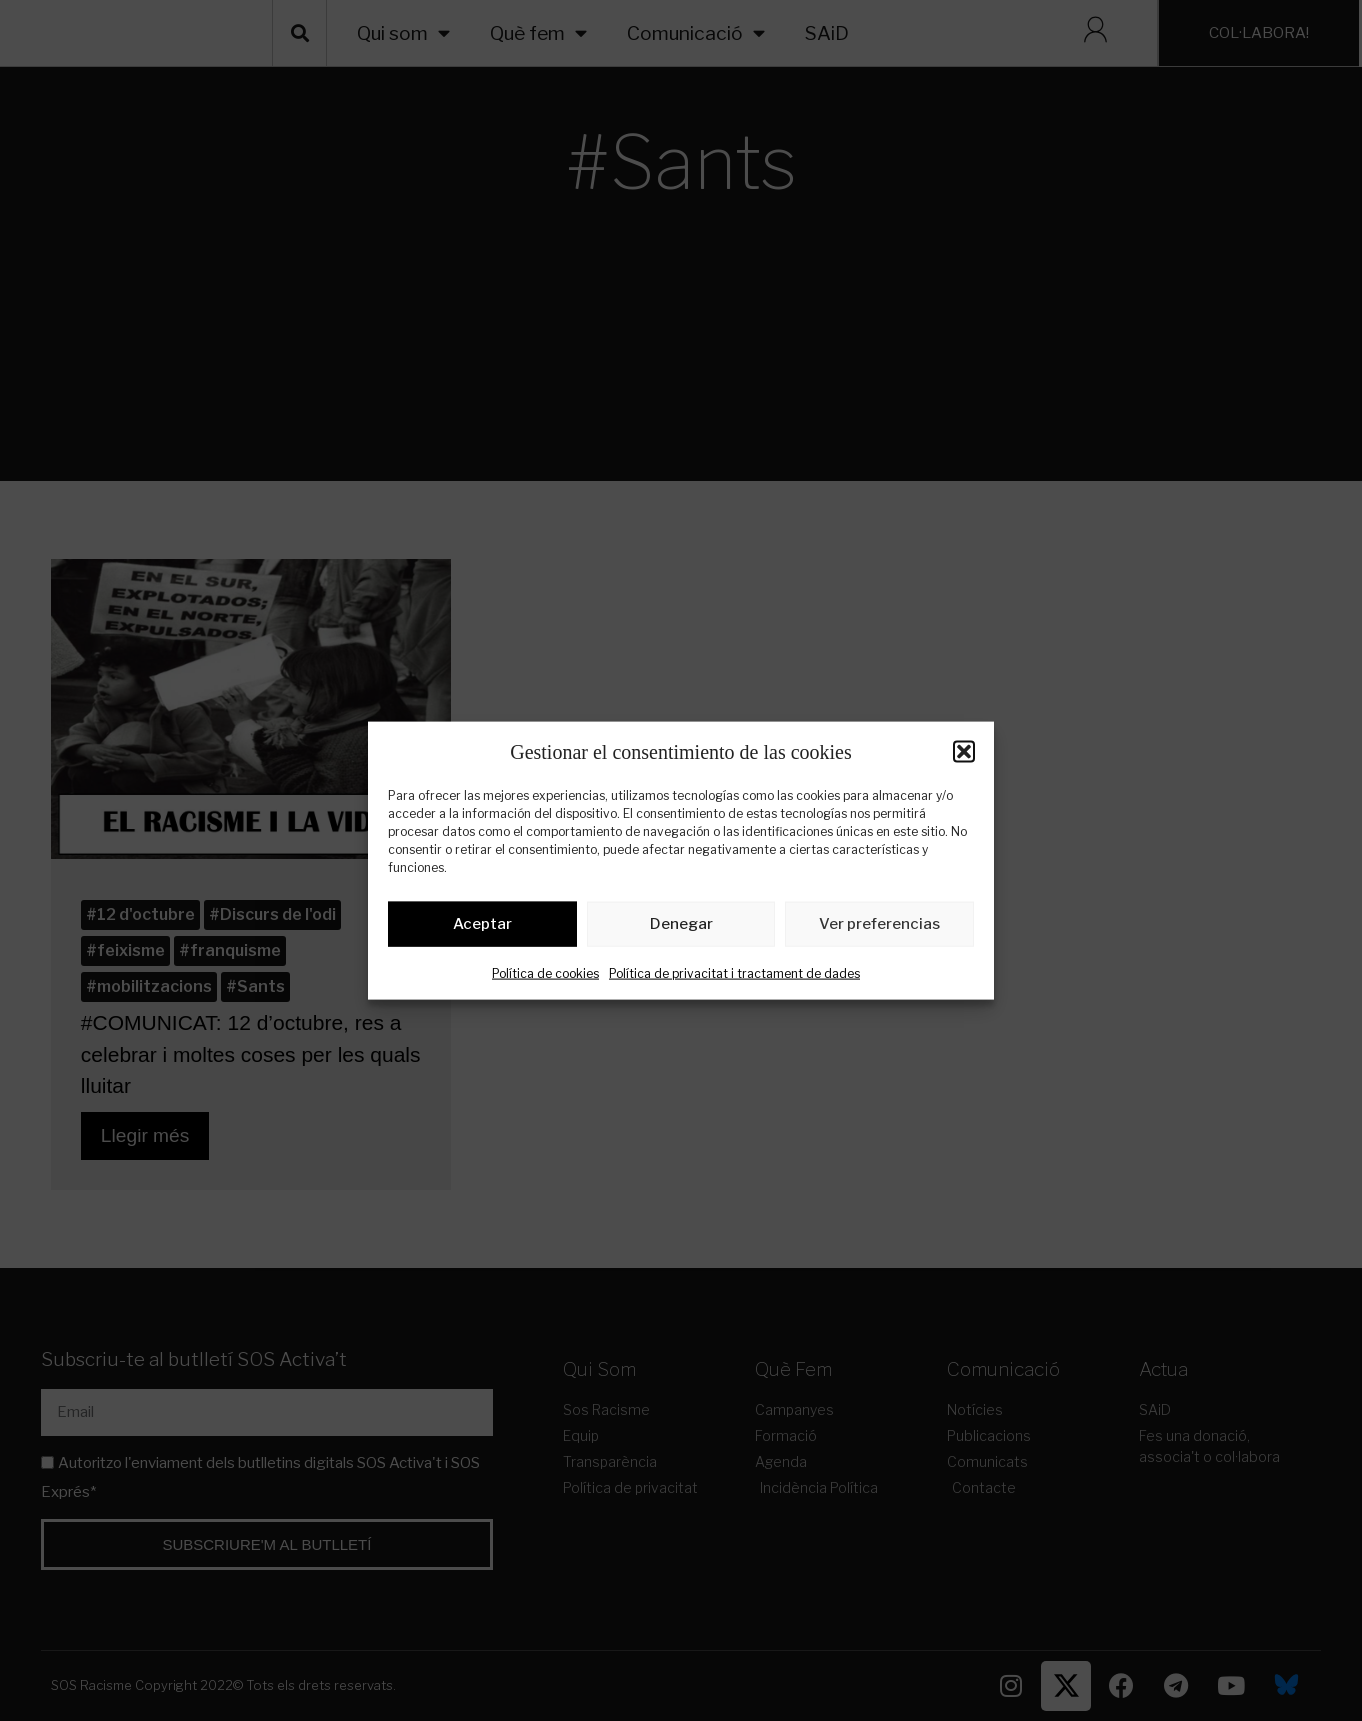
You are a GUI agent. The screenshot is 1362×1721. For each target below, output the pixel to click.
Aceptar (482, 928)
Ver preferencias (879, 928)
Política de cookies (545, 976)
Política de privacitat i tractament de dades (734, 976)
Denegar (681, 928)
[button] (964, 751)
